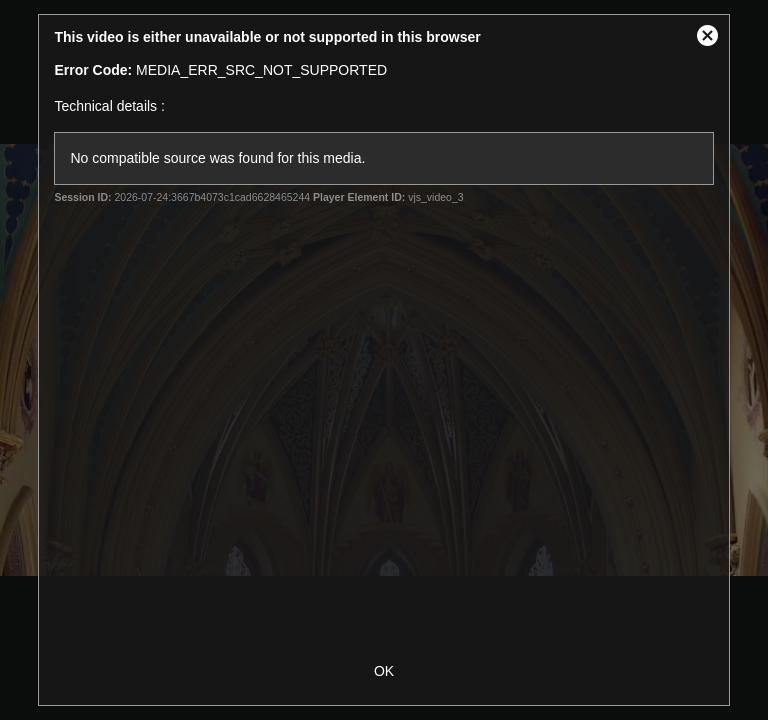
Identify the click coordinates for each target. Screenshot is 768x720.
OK (384, 671)
